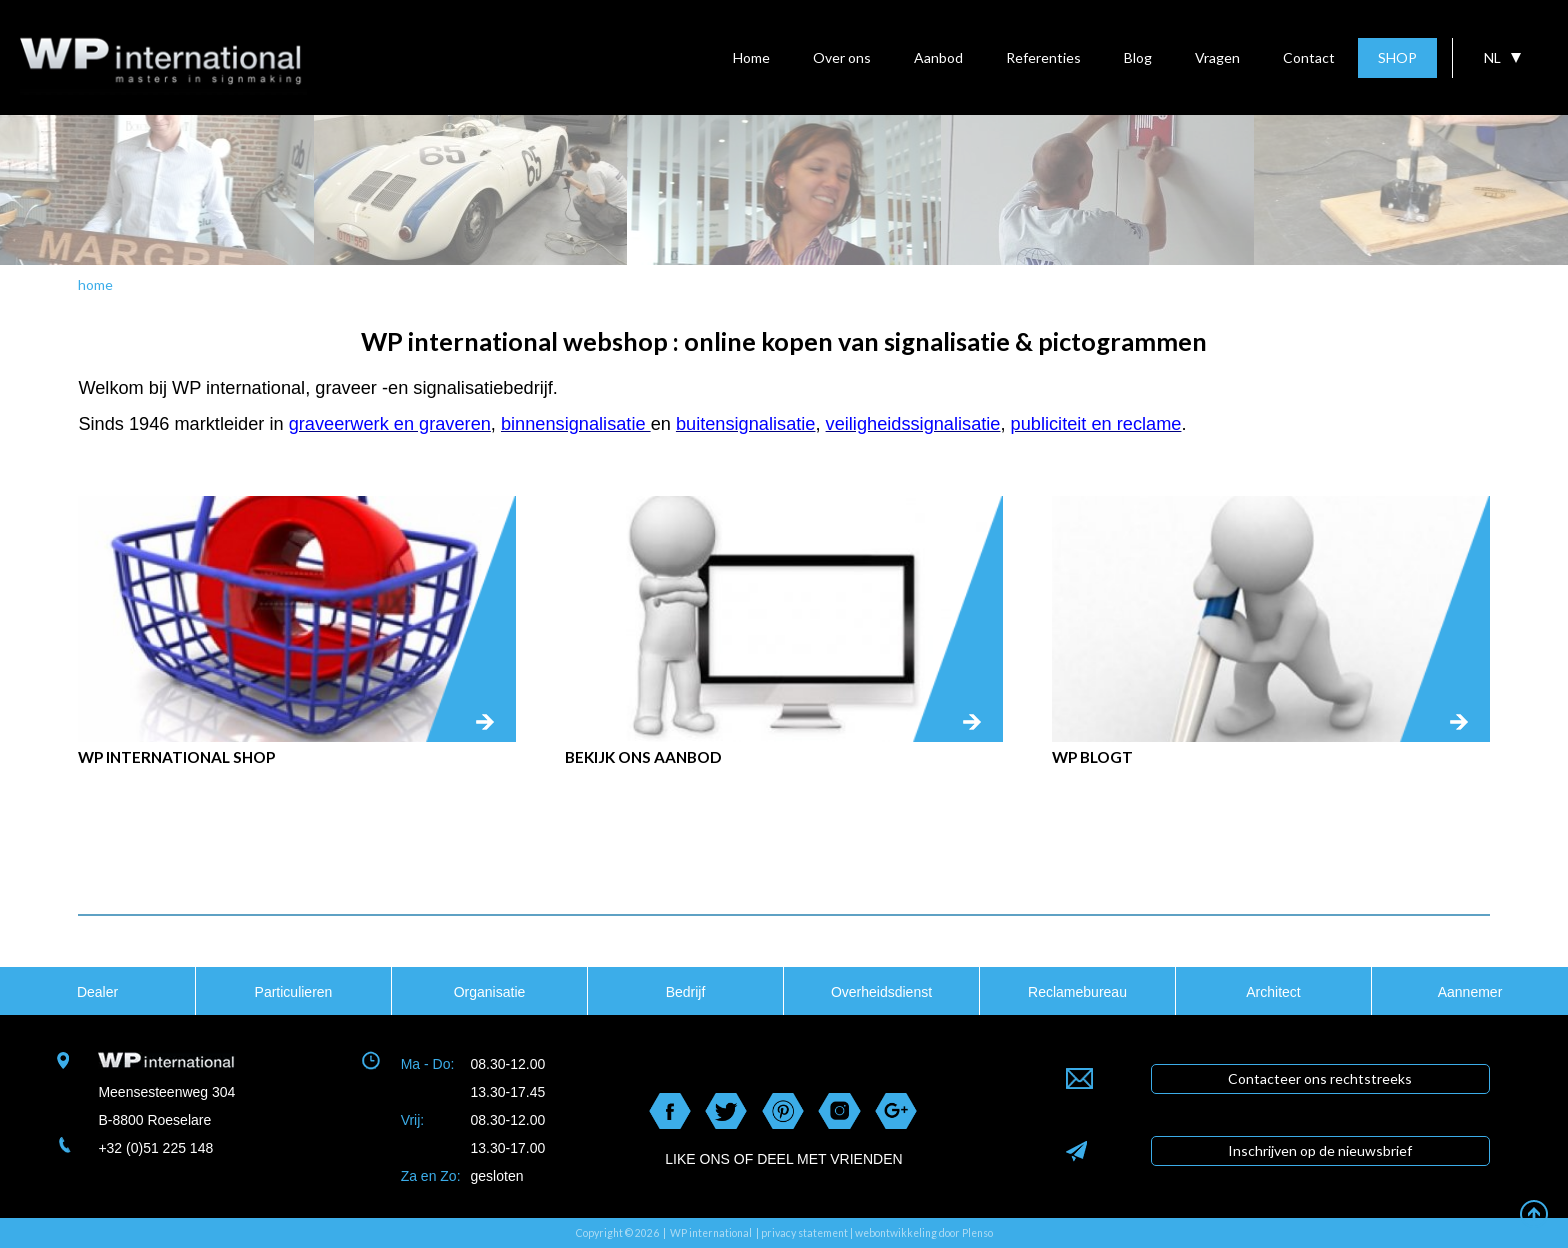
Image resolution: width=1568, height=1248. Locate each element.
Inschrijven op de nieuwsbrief (1320, 1150)
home (95, 284)
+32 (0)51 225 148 (155, 1148)
